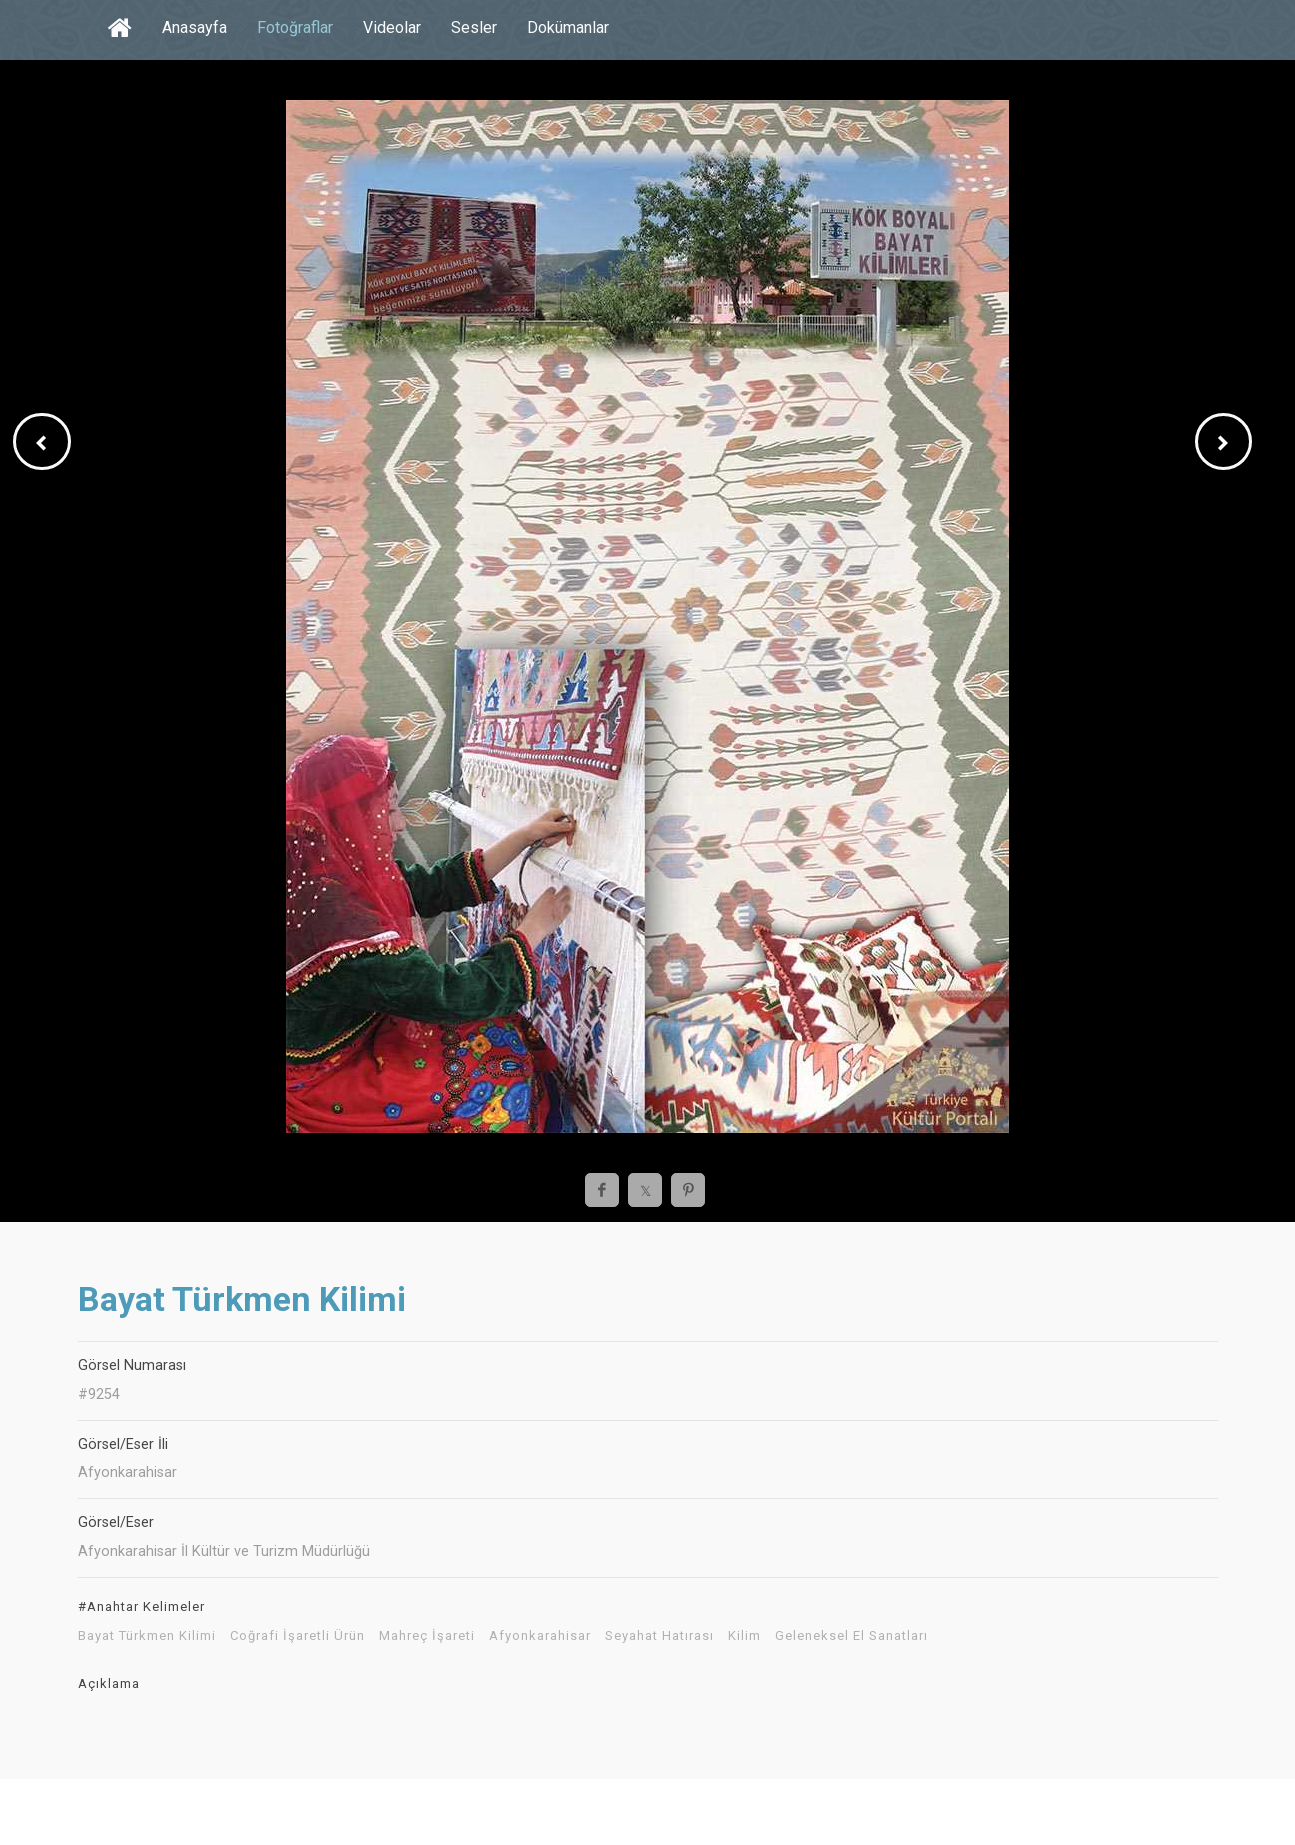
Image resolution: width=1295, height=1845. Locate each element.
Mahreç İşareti (427, 1636)
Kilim (744, 1636)
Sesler (474, 27)
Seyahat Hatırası (659, 1636)
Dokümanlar (568, 27)
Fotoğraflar (295, 27)
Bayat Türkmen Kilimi (147, 1636)
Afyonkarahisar (540, 1636)
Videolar (392, 27)
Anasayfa (194, 27)
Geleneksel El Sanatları (851, 1636)
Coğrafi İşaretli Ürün (297, 1636)
